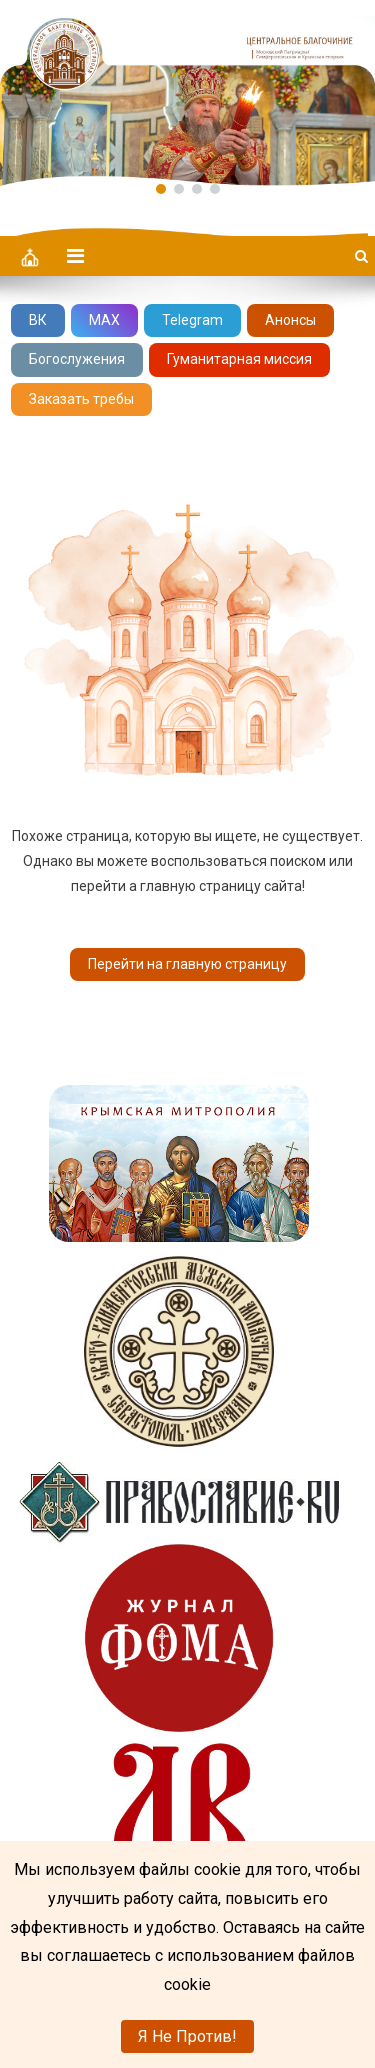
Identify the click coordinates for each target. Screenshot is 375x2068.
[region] (187, 93)
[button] (187, 93)
